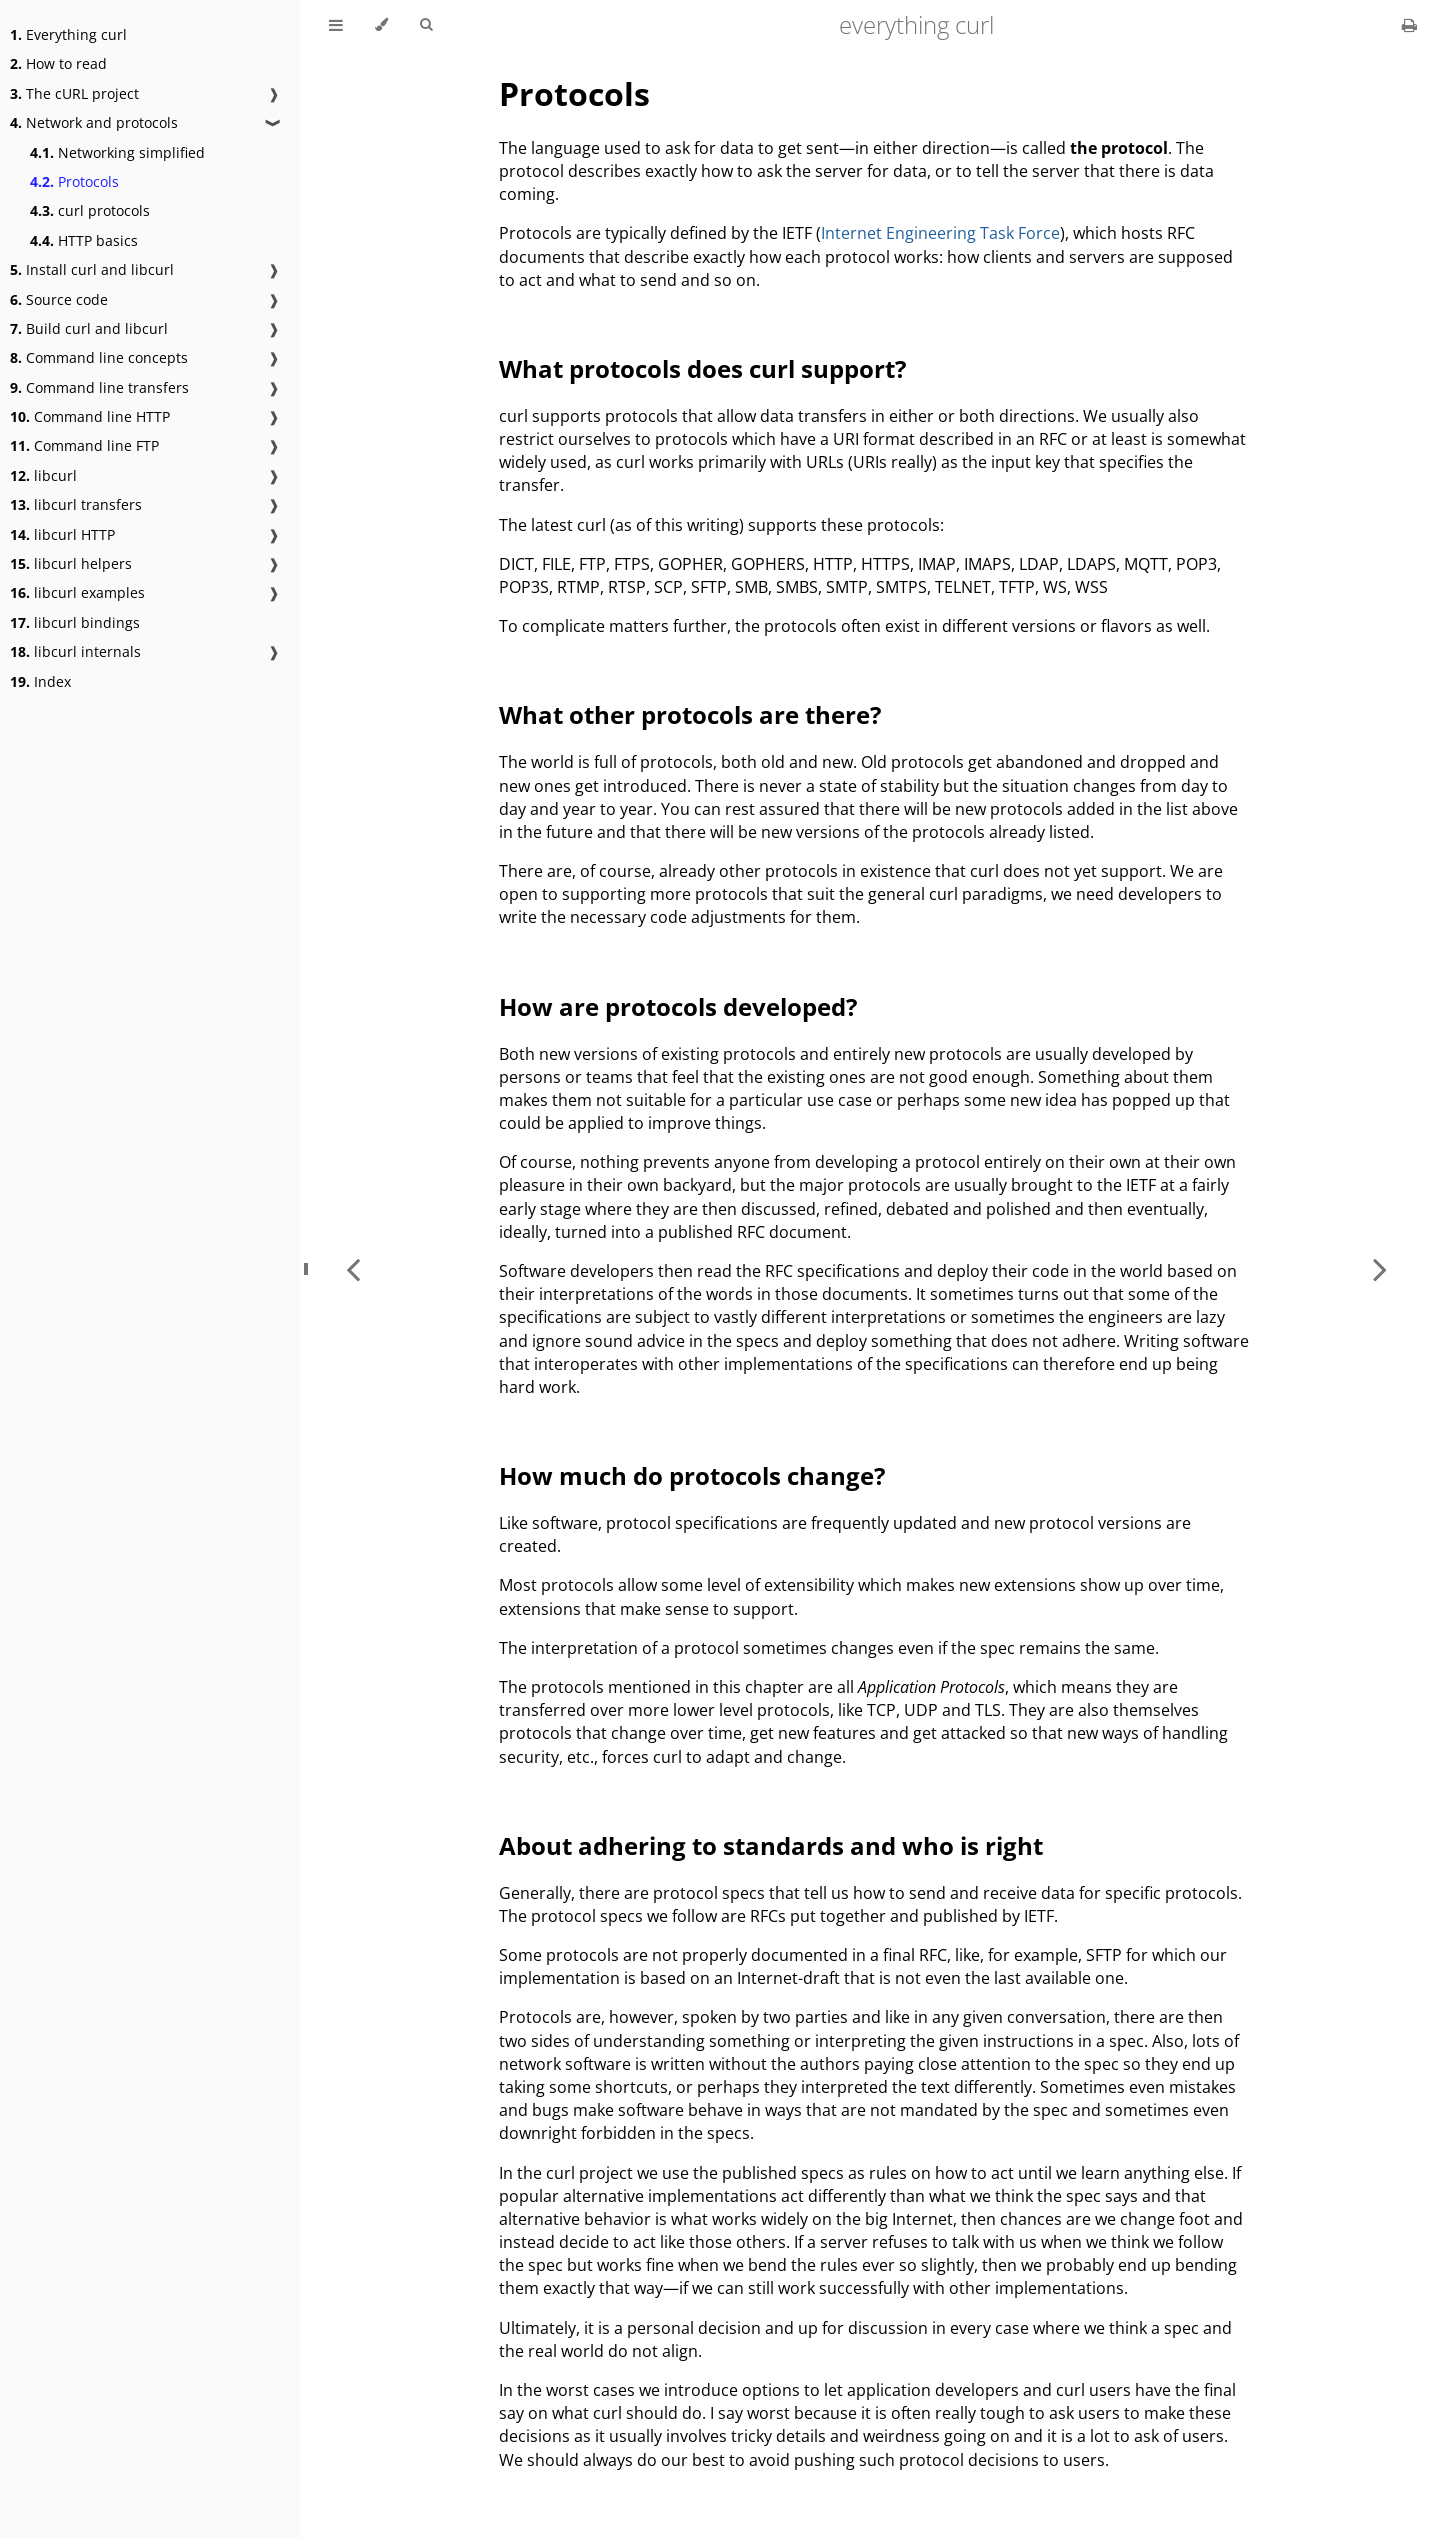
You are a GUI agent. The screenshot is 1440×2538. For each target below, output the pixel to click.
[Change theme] (381, 25)
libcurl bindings (75, 622)
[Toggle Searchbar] (426, 25)
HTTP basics (84, 240)
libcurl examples (77, 592)
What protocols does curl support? (702, 368)
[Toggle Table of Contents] (336, 25)
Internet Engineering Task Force (940, 233)
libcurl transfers (76, 504)
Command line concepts (99, 357)
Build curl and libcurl (89, 328)
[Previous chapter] (353, 1269)
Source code (59, 299)
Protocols (74, 181)
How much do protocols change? (692, 1475)
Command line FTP (84, 445)
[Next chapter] (1380, 1269)
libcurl (43, 475)
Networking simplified (117, 152)
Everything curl (68, 34)
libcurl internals (75, 651)
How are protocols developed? (678, 1006)
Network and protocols (94, 122)
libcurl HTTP (62, 534)
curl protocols (90, 210)
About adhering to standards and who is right (771, 1845)
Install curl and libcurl (92, 269)
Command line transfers (99, 387)
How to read (58, 63)
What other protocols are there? (690, 714)
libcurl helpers (71, 563)
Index (40, 681)
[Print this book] (1409, 25)
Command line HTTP (90, 416)
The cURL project (74, 93)
